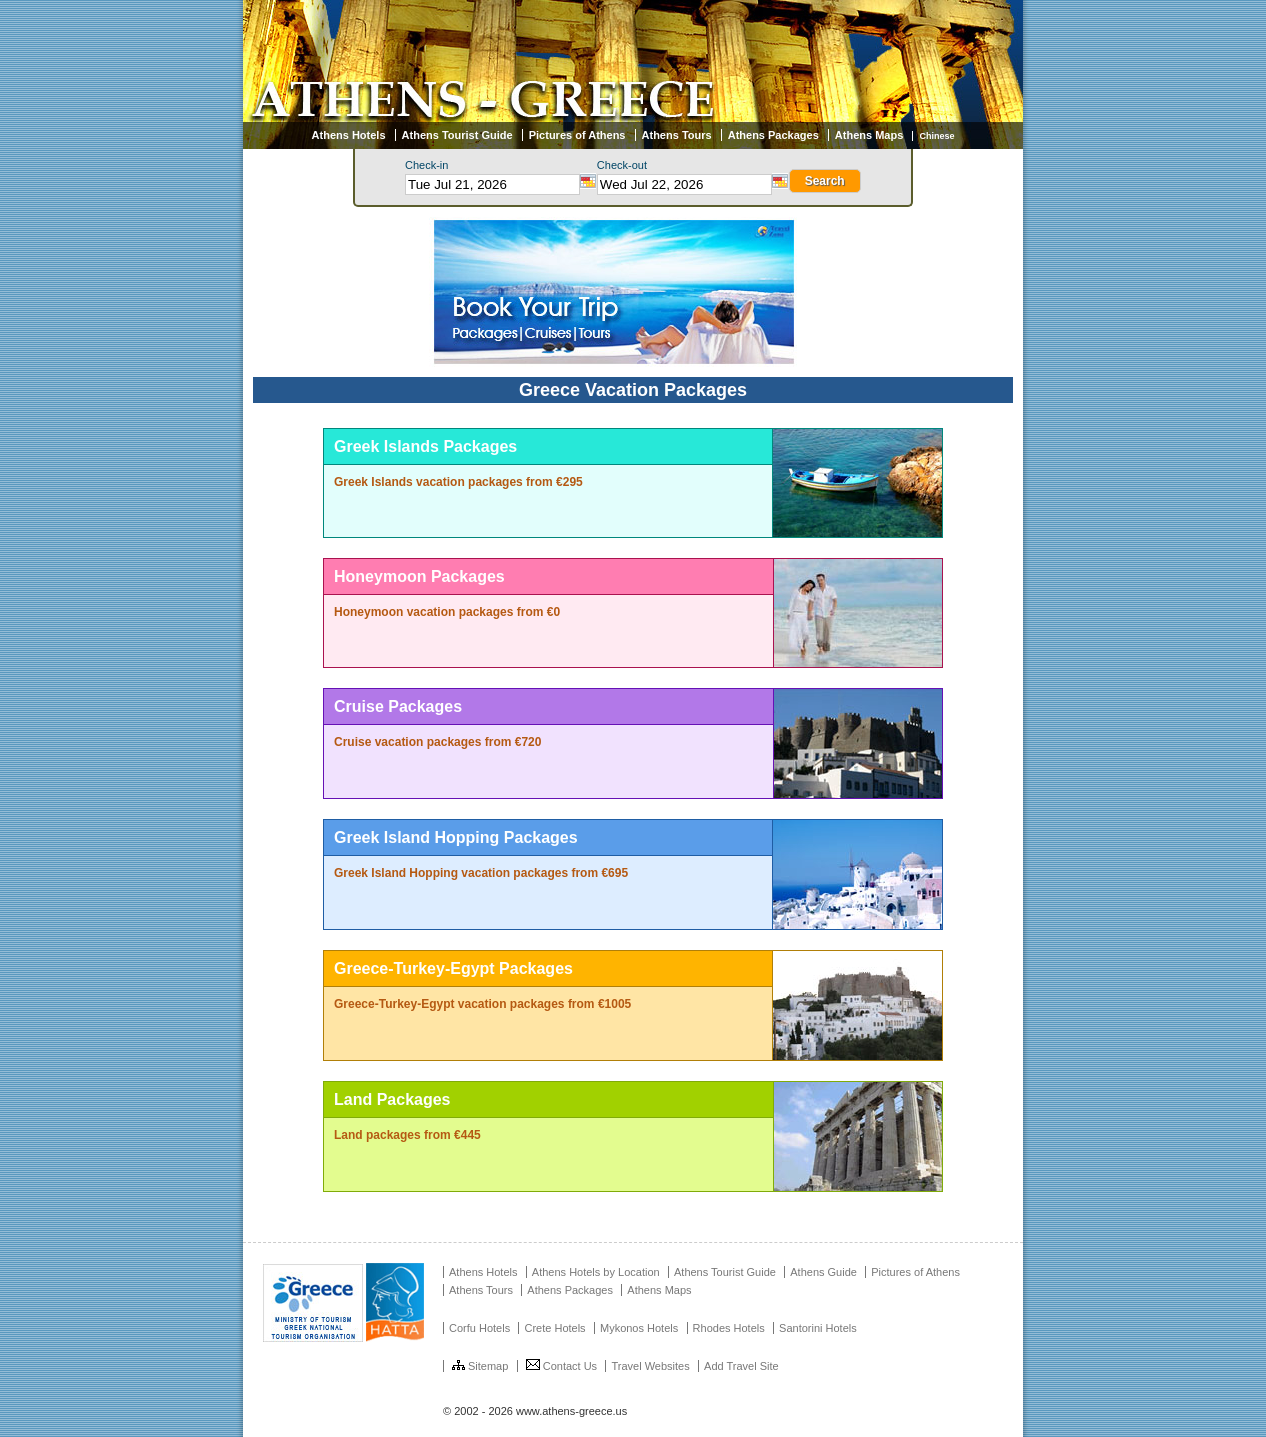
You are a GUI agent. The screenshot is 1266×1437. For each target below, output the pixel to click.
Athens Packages (773, 135)
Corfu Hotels (479, 1328)
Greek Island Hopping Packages (456, 837)
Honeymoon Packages (419, 576)
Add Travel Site (741, 1366)
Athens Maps (869, 135)
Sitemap (480, 1366)
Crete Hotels (554, 1328)
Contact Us (561, 1366)
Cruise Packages (398, 706)
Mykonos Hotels (639, 1328)
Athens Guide (823, 1272)
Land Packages (392, 1099)
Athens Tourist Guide (457, 135)
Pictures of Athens (577, 135)
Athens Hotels (349, 135)
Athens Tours (677, 135)
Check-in (426, 165)
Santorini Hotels (818, 1328)
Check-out (622, 165)
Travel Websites (650, 1366)
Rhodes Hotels (729, 1328)
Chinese (936, 136)
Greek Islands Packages (425, 446)
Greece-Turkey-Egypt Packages (453, 968)
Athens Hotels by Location (596, 1272)
